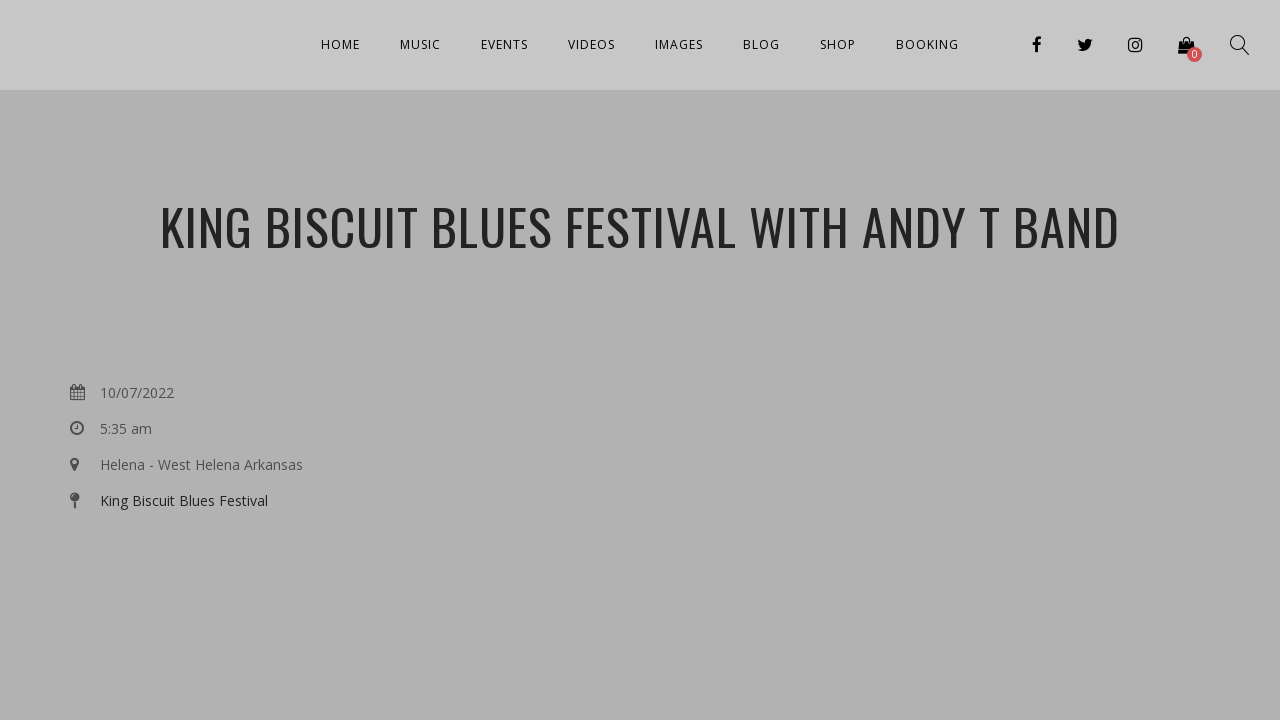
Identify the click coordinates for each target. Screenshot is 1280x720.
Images (679, 44)
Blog (761, 44)
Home (340, 44)
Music (420, 44)
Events (504, 44)
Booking (927, 44)
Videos (591, 44)
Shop (838, 44)
